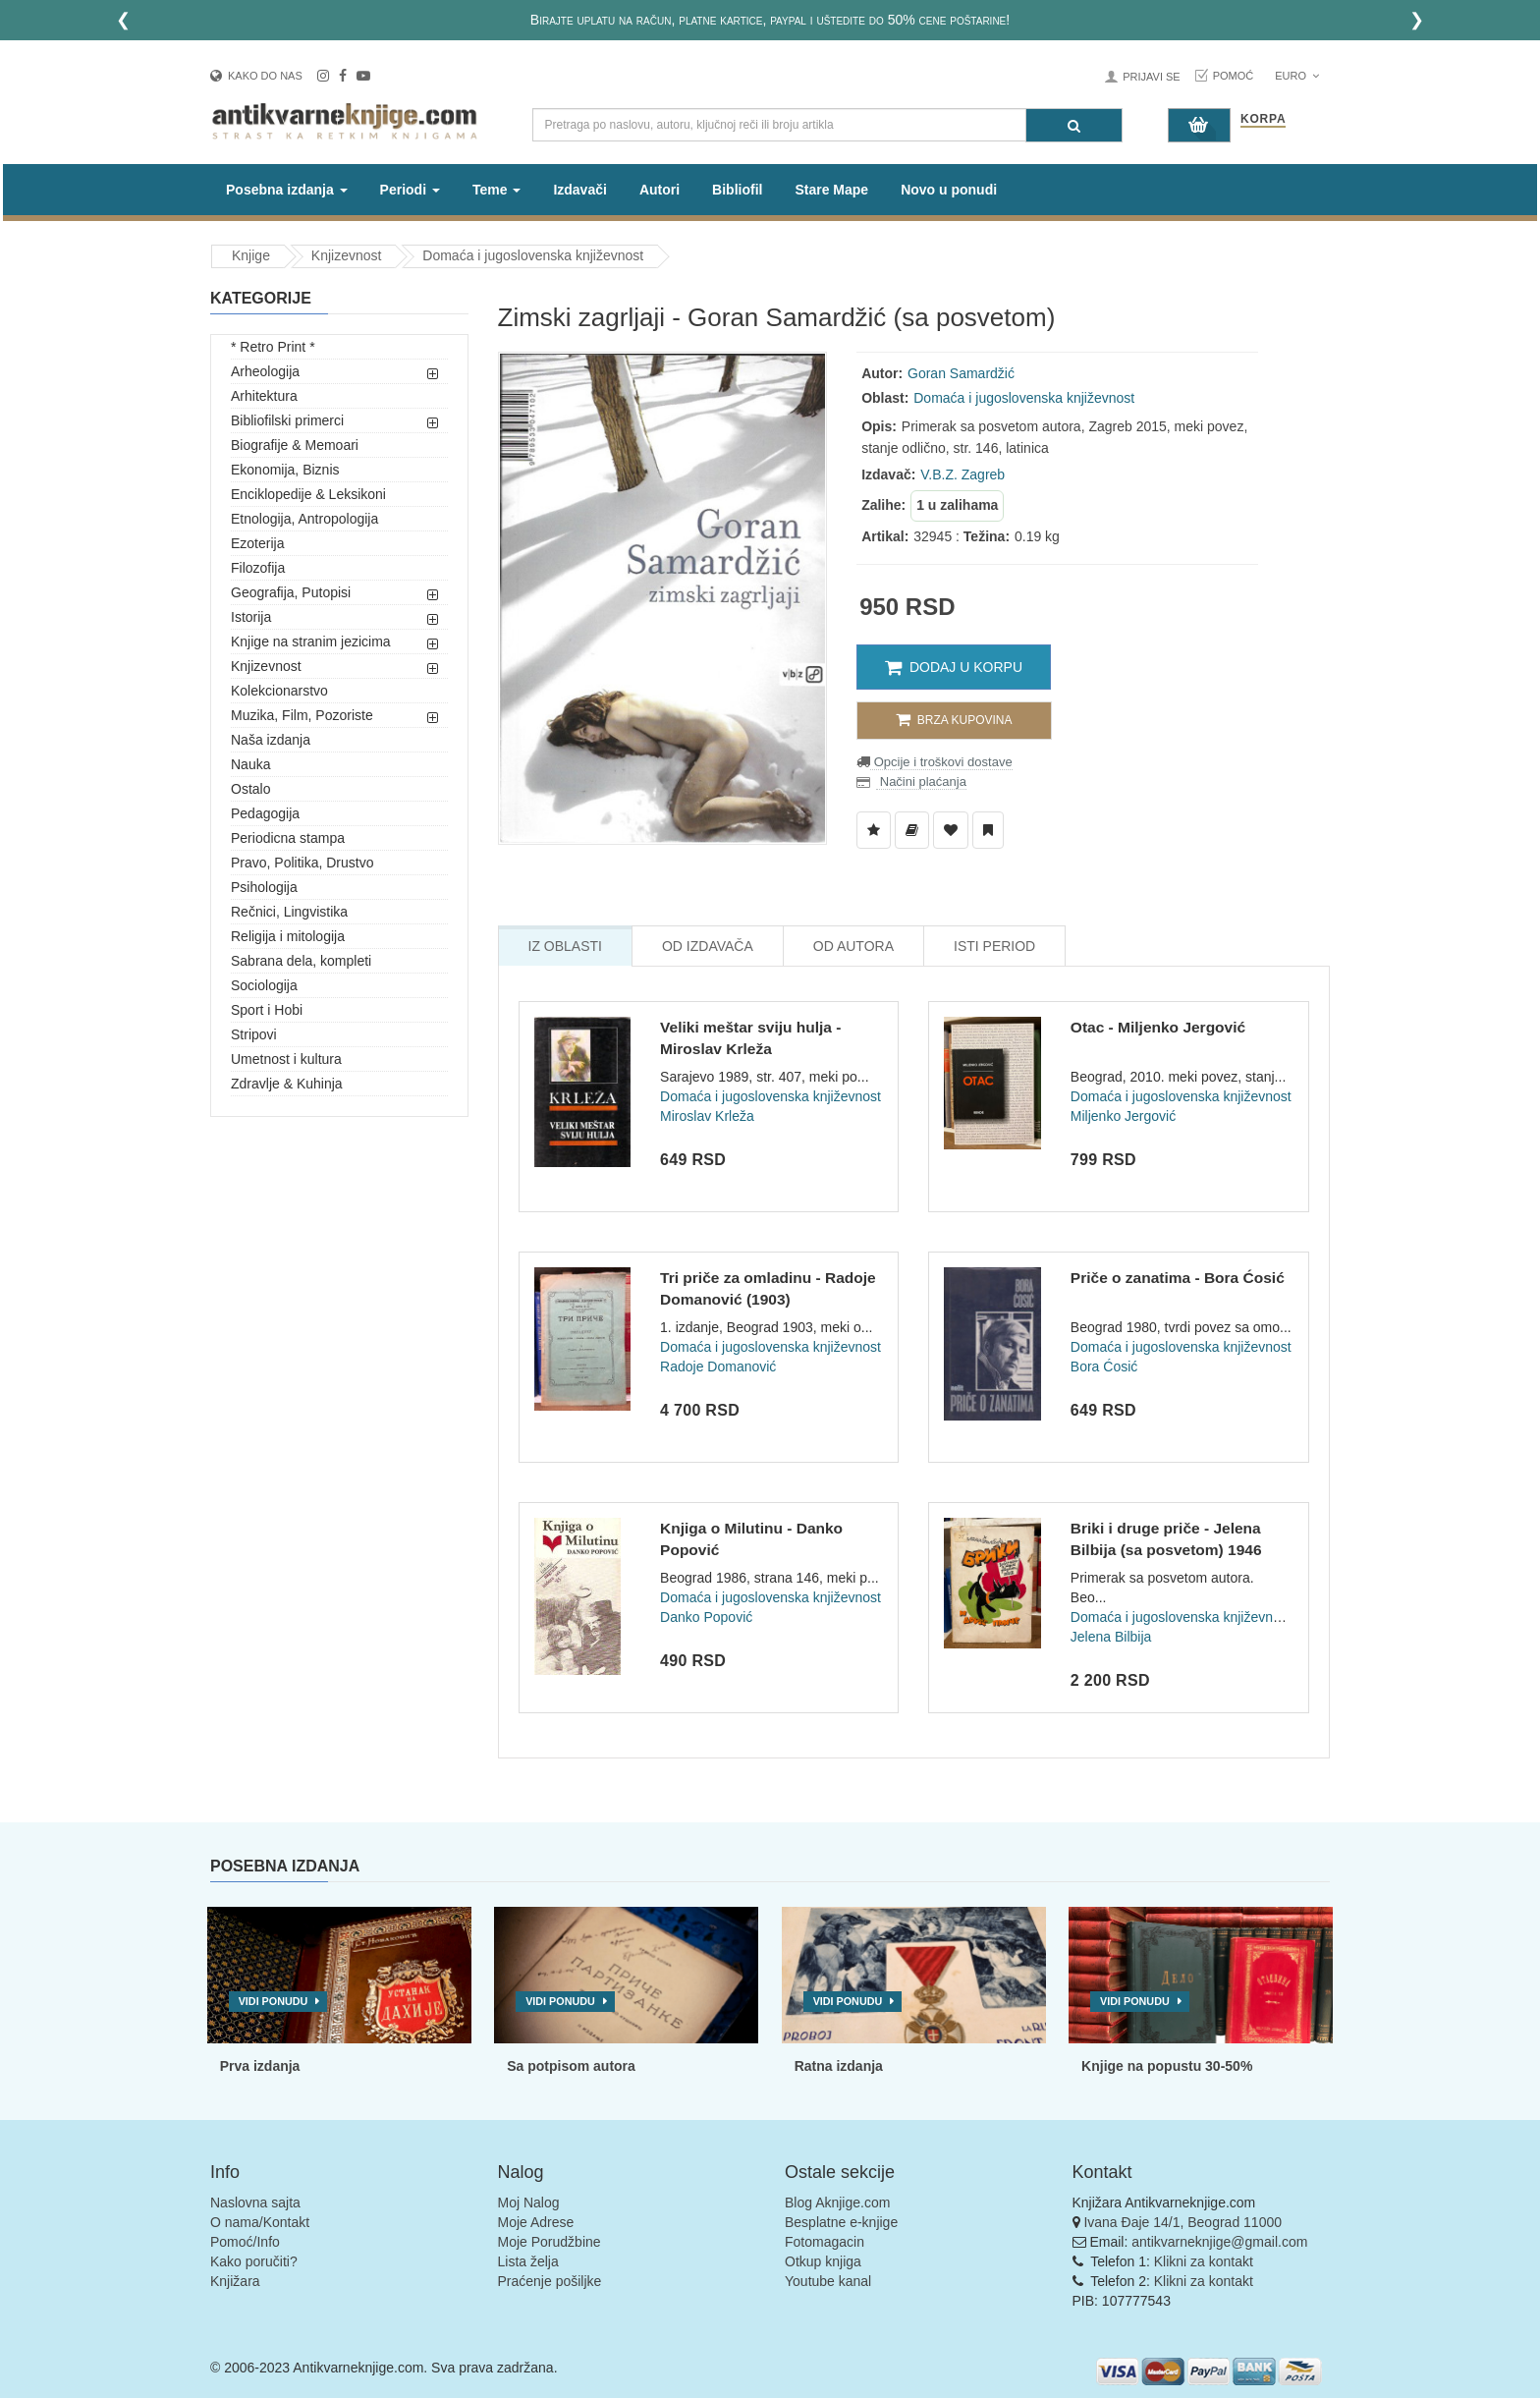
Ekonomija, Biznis (285, 469)
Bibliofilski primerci (287, 420)
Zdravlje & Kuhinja (287, 1083)
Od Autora (853, 946)
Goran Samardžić (961, 373)
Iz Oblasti (565, 946)
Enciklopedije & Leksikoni (308, 494)
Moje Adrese (536, 2222)
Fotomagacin (824, 2242)
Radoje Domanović (718, 1366)
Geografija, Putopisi (291, 592)
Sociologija (264, 985)
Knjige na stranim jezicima (311, 641)
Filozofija (258, 568)
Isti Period (994, 946)
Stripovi (254, 1034)
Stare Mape (831, 189)
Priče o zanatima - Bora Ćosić (1178, 1277)
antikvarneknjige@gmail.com (1219, 2242)
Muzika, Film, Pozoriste (302, 715)
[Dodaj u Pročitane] (988, 830)
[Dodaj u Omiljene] (950, 830)
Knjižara (235, 2281)
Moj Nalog (529, 2202)
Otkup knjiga (823, 2261)
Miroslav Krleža (707, 1116)
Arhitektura (264, 396)
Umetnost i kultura (286, 1059)
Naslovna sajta (255, 2202)
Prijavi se (1151, 77)
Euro (1297, 76)
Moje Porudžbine (549, 2242)
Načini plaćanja (921, 781)
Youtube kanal (828, 2281)
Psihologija (264, 887)
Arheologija (265, 371)
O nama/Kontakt (259, 2222)
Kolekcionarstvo (279, 690)
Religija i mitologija (288, 936)
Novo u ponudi (949, 189)
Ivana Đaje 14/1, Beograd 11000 (1182, 2222)
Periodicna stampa (288, 838)
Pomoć (1233, 76)
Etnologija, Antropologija (304, 519)
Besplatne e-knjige (841, 2222)
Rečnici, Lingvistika (289, 912)
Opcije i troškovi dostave (941, 761)
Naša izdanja (270, 740)
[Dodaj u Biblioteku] (912, 830)
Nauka (250, 764)
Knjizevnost (346, 255)
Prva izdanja (260, 2066)
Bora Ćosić (1104, 1366)
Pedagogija (265, 813)
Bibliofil (737, 189)
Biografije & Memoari (294, 445)
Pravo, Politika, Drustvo (302, 862)
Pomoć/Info (245, 2242)
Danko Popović (706, 1617)
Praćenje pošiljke (550, 2281)
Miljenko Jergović (1123, 1116)
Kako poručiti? (254, 2261)
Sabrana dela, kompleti (301, 961)
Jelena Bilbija (1111, 1637)
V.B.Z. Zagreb (962, 474)
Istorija (251, 617)
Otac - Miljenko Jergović (1158, 1027)
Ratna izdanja (839, 2066)
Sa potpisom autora (571, 2066)
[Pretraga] (1074, 125)
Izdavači (579, 189)
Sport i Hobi (266, 1010)
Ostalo (250, 789)
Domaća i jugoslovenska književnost (532, 255)
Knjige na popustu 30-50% (1166, 2066)
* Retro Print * (273, 347)
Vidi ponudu (273, 2001)
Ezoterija (257, 543)
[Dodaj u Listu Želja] (873, 830)
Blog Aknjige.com (837, 2202)
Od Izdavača (707, 946)
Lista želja (528, 2261)
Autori (659, 189)
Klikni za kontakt (1203, 2261)
